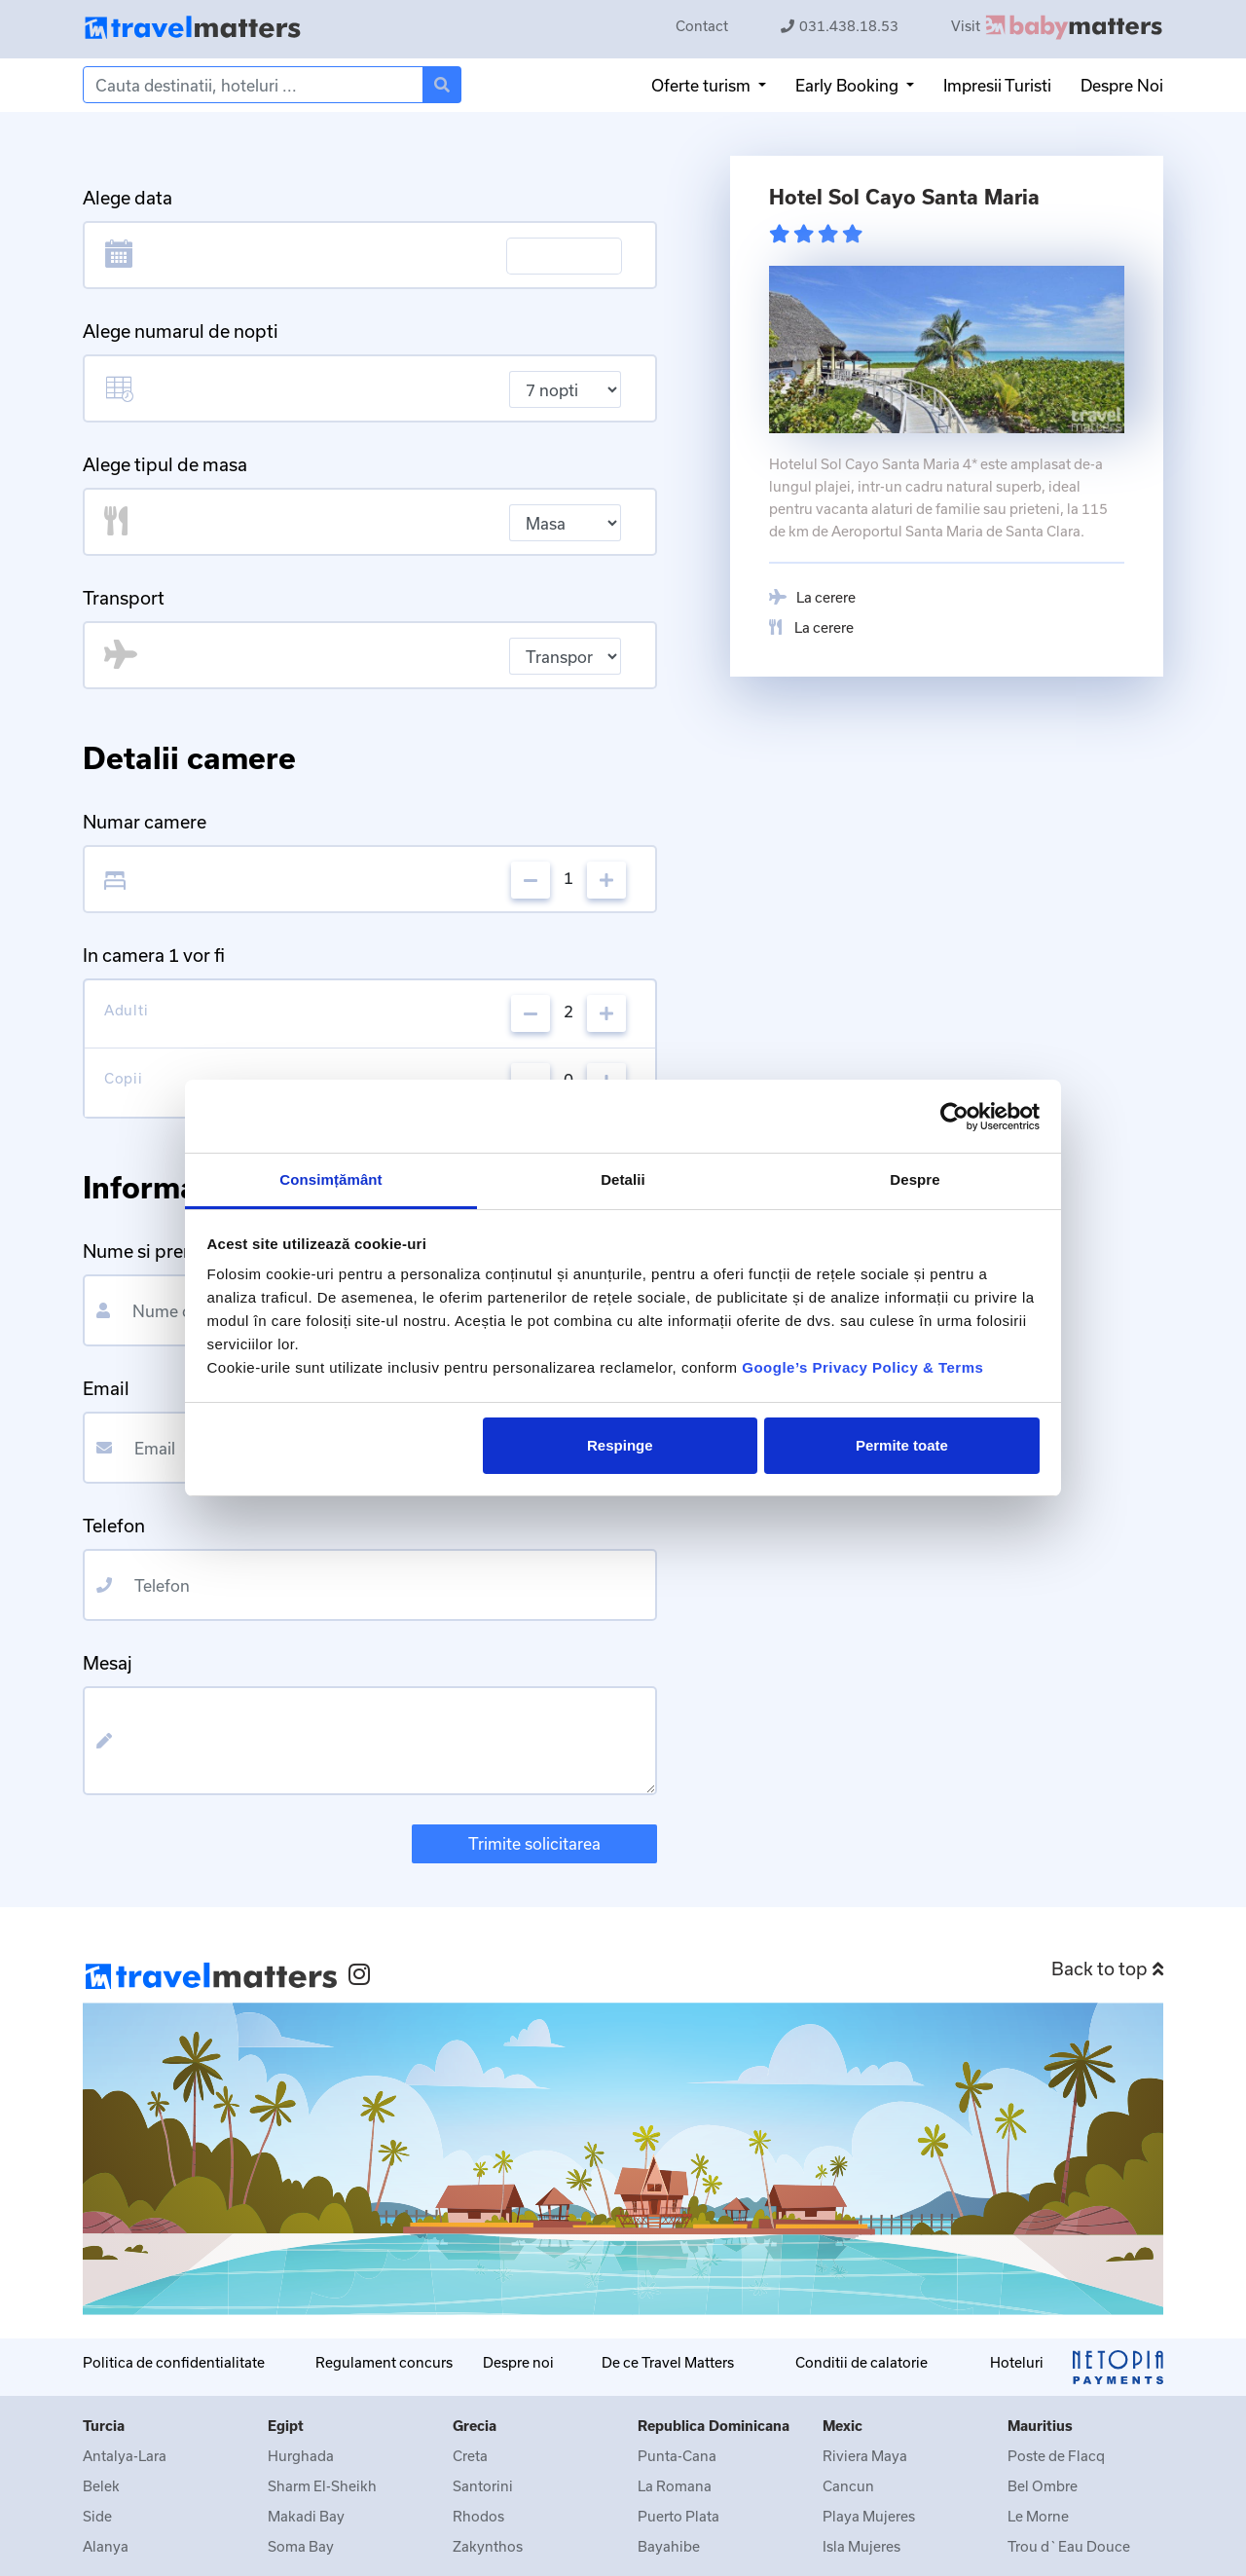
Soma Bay (301, 2546)
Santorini (483, 2486)
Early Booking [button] (848, 85)
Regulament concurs (384, 2362)
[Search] (253, 84)
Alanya (105, 2546)
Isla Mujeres (861, 2546)
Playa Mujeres (869, 2516)
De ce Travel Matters (668, 2362)
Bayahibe (669, 2546)
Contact (702, 26)
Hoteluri (1017, 2362)
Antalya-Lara (124, 2455)
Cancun (848, 2486)
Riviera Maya (865, 2455)
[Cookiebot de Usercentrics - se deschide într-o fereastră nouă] (954, 1116)
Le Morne (1038, 2516)
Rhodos (478, 2516)
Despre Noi (1122, 85)
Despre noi (518, 2362)
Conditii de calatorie (861, 2362)
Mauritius (1040, 2425)
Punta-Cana (677, 2455)
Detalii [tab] (623, 1179)
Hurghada (301, 2455)
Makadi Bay (306, 2516)
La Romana (675, 2486)
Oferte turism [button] (702, 85)
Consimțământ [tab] (330, 1179)
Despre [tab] (914, 1179)
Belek (101, 2486)
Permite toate (902, 1445)
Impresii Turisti (997, 85)
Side (97, 2516)
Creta (470, 2455)
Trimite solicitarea (534, 1843)
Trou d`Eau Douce (1069, 2546)
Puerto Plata (678, 2516)
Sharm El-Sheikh (322, 2486)
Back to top (1107, 1968)
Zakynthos (488, 2546)
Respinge (620, 1445)
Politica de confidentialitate (174, 2362)
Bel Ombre (1043, 2486)
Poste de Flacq (1056, 2455)
